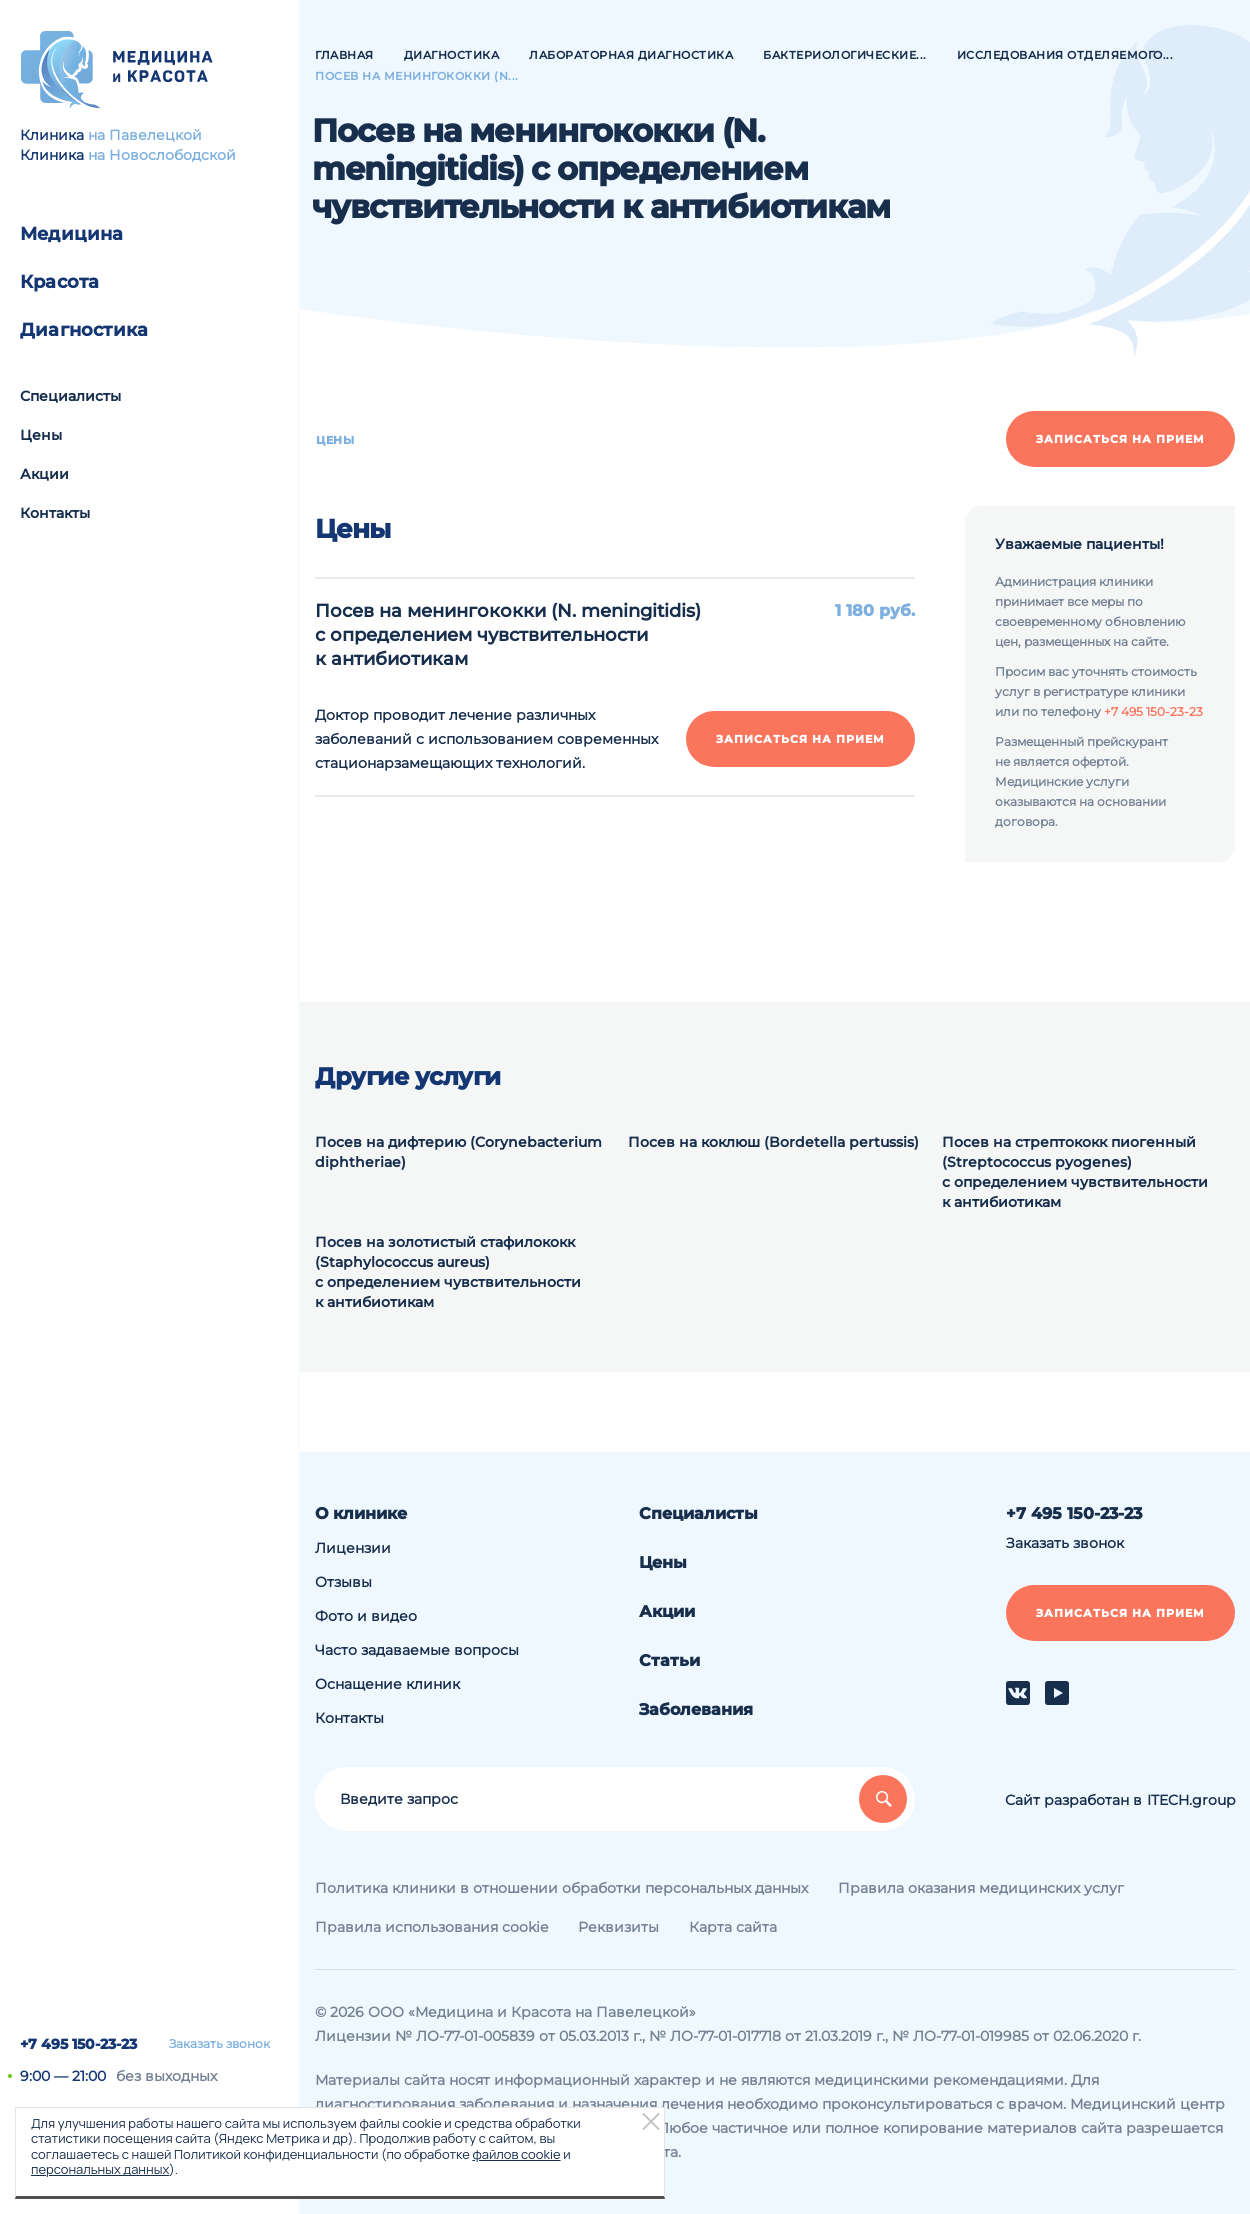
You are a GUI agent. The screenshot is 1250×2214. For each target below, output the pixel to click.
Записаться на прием (1120, 439)
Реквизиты (618, 1927)
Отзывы (343, 1582)
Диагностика (84, 330)
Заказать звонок (219, 2044)
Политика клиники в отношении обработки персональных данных (561, 1888)
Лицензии (353, 1548)
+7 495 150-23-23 (78, 2044)
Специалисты (70, 396)
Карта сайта (733, 1927)
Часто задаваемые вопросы (417, 1650)
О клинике (361, 1513)
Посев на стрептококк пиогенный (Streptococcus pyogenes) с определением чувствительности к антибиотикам (1075, 1172)
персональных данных (100, 2169)
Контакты (55, 513)
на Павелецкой (145, 135)
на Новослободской (162, 155)
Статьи (669, 1660)
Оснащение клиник (387, 1684)
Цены (41, 435)
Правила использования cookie (431, 1927)
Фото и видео (366, 1616)
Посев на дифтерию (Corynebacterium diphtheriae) (458, 1152)
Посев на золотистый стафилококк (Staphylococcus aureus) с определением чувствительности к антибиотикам (448, 1272)
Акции (44, 474)
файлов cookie (516, 2154)
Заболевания (696, 1709)
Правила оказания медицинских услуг (981, 1888)
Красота (59, 282)
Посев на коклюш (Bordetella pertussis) (773, 1142)
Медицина (72, 234)
